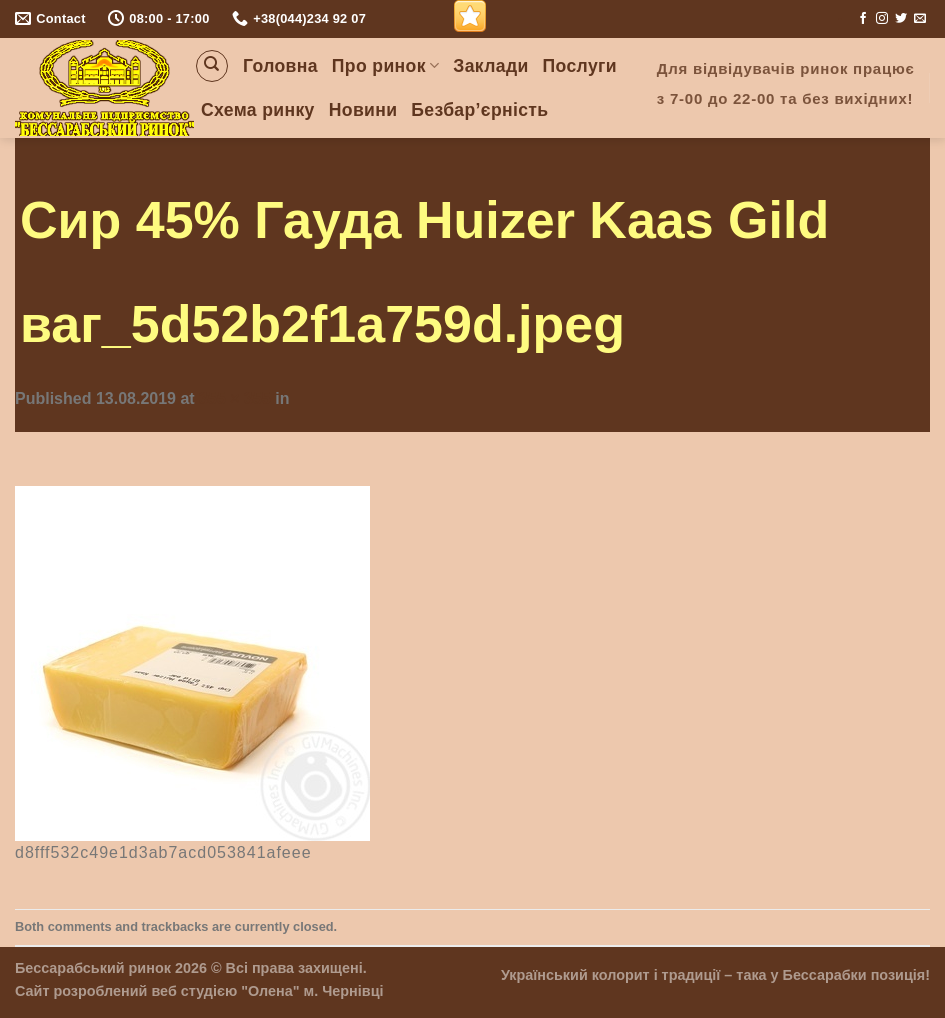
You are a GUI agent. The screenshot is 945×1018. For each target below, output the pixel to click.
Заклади (490, 66)
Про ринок (385, 66)
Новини (363, 110)
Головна (280, 66)
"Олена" (270, 991)
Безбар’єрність (479, 110)
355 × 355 (235, 398)
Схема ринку (258, 110)
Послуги (580, 66)
